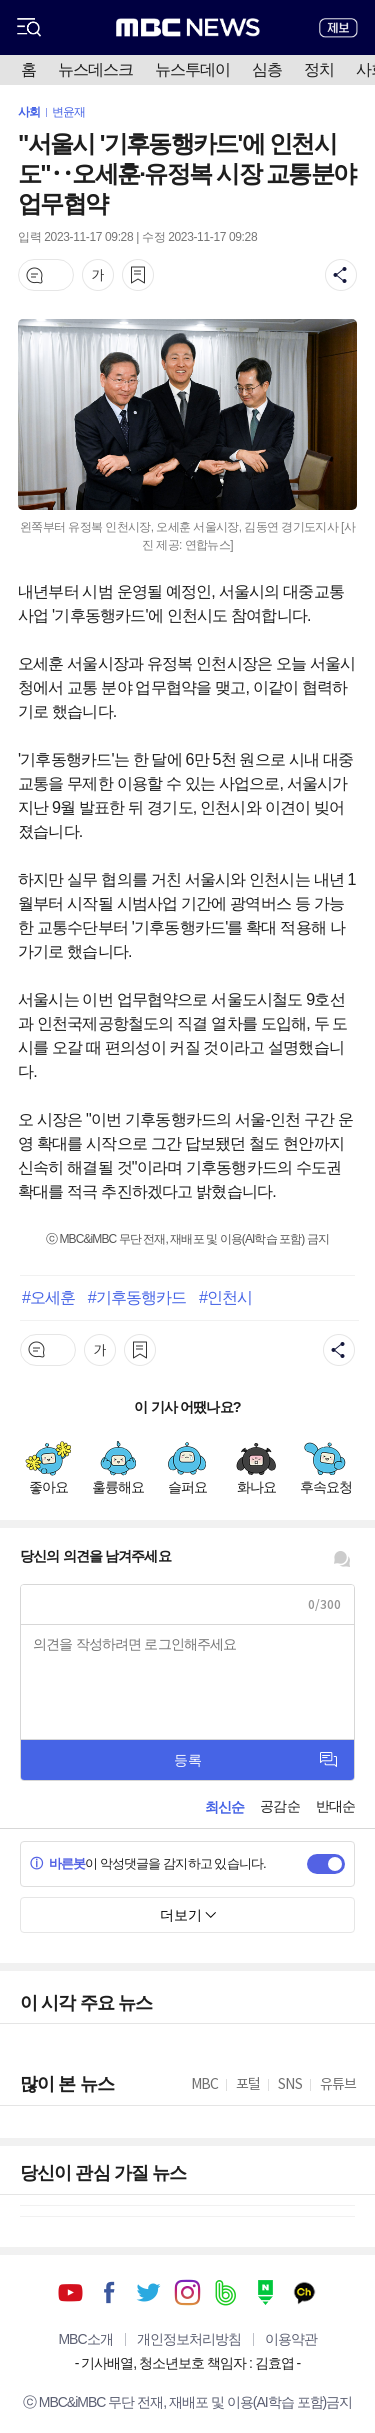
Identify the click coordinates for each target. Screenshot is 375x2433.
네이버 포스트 (265, 2292)
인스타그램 (187, 2292)
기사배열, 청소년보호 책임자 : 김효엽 (187, 2363)
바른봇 (57, 1863)
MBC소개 (85, 2339)
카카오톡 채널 (304, 2292)
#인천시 (225, 1297)
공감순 (279, 1806)
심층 (267, 69)
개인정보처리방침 (189, 2339)
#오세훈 (48, 1297)
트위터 (148, 2292)
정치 (319, 69)
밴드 (226, 2292)
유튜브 (70, 2292)
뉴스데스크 (95, 69)
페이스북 (109, 2292)
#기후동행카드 (137, 1297)
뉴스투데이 (192, 69)
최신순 (224, 1807)
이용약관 (291, 2339)
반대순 (335, 1806)
